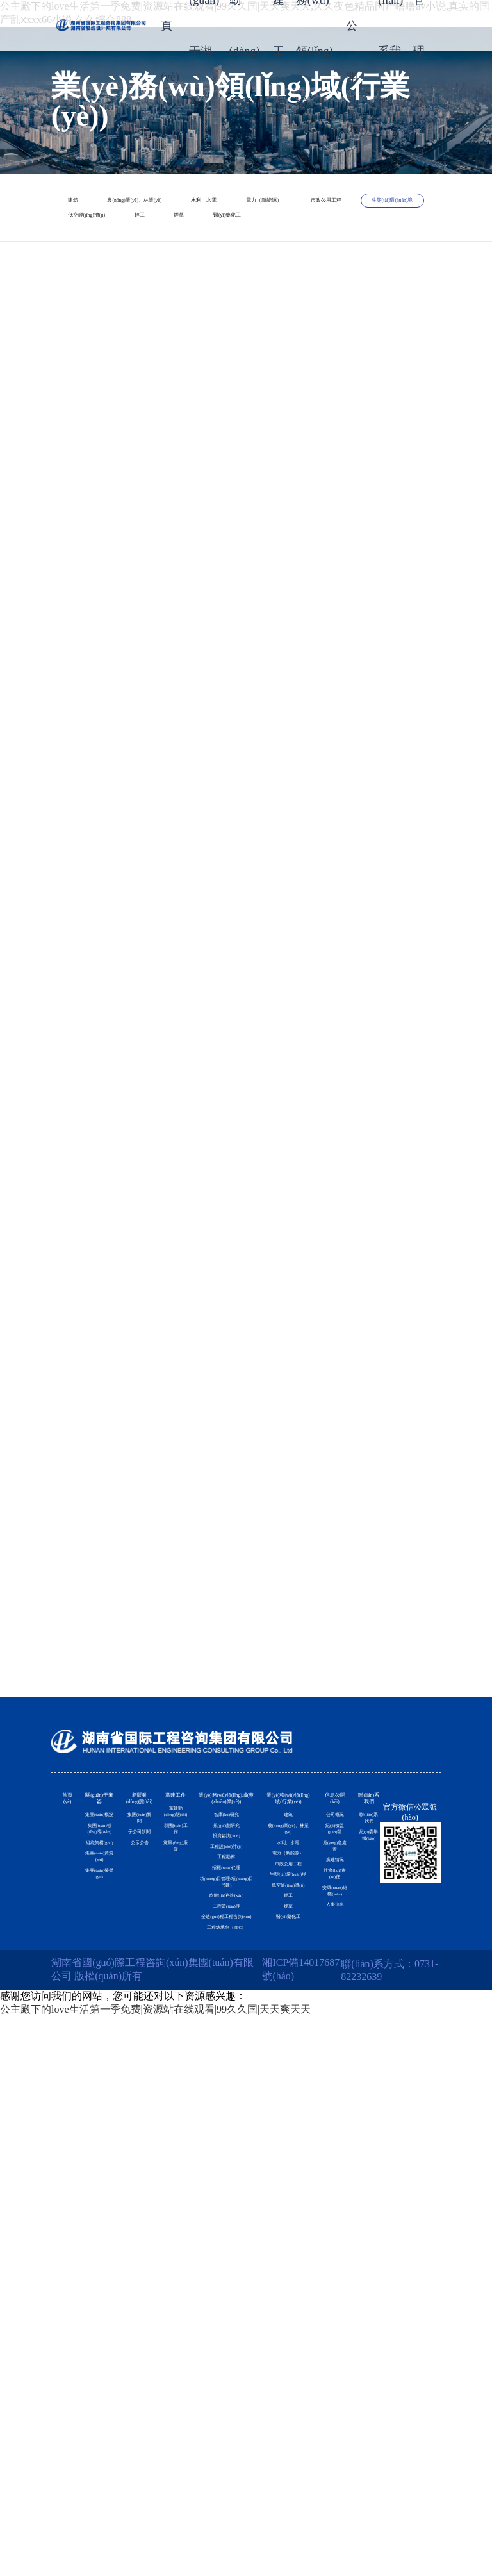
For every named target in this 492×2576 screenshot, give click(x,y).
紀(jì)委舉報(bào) (367, 2095)
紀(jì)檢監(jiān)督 (331, 2049)
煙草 (340, 299)
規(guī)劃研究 (232, 2080)
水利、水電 (287, 2105)
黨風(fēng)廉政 (183, 2113)
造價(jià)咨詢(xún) (232, 2338)
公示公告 (144, 2105)
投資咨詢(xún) (232, 2121)
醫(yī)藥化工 (121, 329)
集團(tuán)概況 (104, 2017)
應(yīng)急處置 (331, 2120)
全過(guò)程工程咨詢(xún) (232, 2426)
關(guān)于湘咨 (105, 1948)
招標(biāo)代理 (232, 2226)
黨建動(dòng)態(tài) (184, 1993)
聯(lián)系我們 (367, 1948)
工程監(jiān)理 (232, 2378)
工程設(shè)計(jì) (232, 2161)
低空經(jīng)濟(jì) (133, 299)
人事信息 (331, 2359)
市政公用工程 (124, 268)
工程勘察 (232, 2193)
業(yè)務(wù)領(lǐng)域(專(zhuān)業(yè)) (232, 1963)
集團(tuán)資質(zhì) (104, 2237)
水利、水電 (118, 237)
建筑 (101, 207)
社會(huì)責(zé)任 (331, 2232)
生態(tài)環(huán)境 (272, 268)
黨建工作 (183, 1933)
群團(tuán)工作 (184, 2057)
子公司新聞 (144, 2065)
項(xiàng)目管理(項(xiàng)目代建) (232, 2282)
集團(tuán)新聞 (145, 2017)
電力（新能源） (253, 237)
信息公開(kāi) (331, 1940)
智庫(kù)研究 (232, 2040)
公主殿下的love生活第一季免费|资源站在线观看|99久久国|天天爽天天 (155, 2568)
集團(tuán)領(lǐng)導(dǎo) (104, 2096)
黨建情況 (331, 2176)
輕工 (252, 299)
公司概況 (331, 1994)
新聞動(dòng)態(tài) (144, 1948)
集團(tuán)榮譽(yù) (104, 2309)
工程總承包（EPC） (232, 2474)
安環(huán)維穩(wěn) (331, 2303)
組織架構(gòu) (105, 2174)
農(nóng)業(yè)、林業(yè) (241, 207)
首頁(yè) (71, 1940)
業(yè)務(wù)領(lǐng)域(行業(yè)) (287, 1956)
